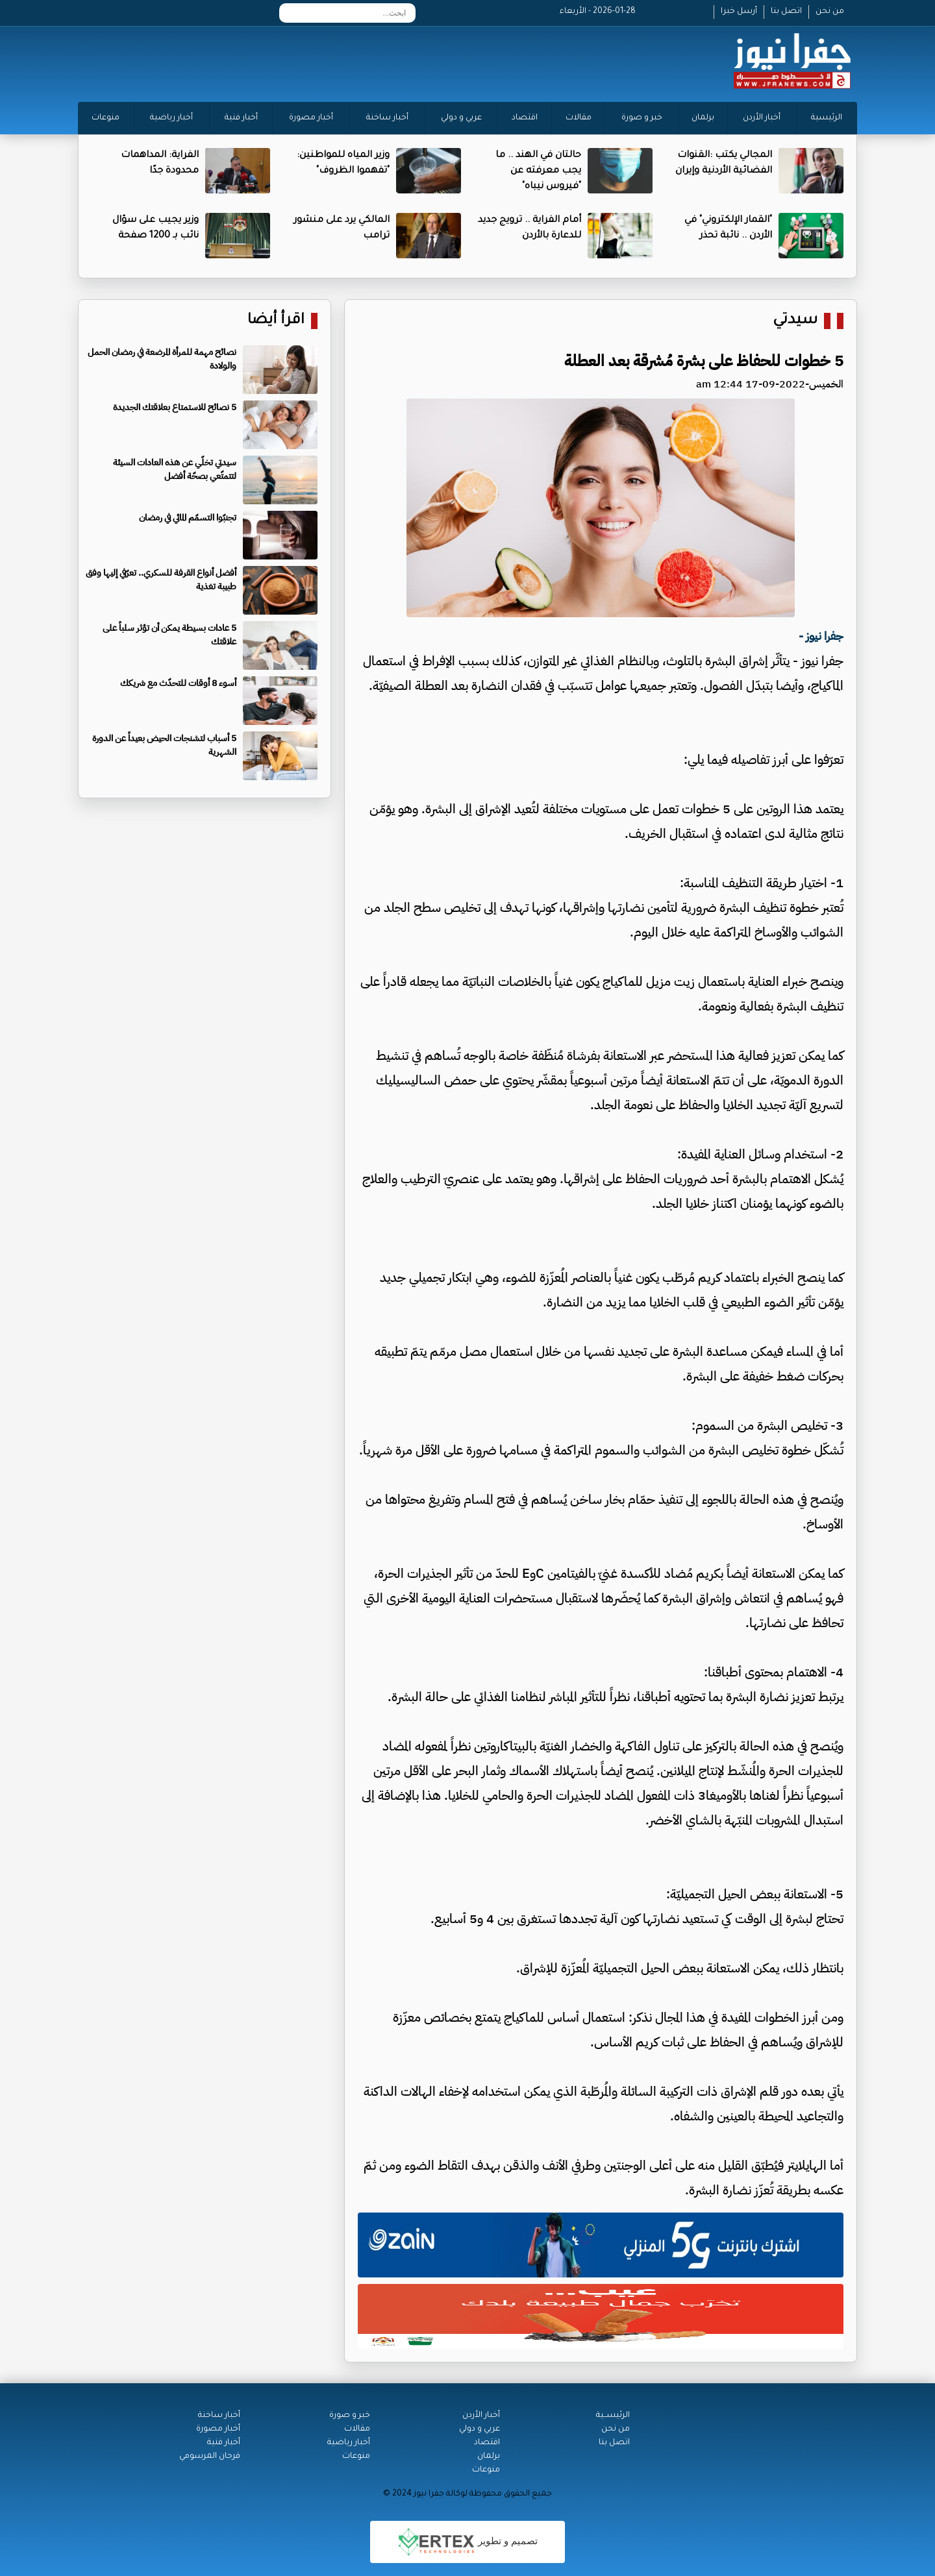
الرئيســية (613, 2415)
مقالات (579, 118)
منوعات (105, 118)
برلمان (703, 118)
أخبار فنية (241, 118)
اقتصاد (525, 118)
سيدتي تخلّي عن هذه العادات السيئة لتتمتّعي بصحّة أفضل (174, 469)
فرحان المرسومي (209, 2456)
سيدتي (795, 321)
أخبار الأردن (761, 118)
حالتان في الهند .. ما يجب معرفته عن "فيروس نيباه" (538, 171)
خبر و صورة (641, 118)
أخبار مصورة (311, 118)
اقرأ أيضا (276, 321)
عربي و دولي (461, 118)
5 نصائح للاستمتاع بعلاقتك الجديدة (174, 407)
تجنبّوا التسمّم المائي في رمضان (187, 517)
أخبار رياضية (171, 118)
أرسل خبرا (739, 11)
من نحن (830, 11)
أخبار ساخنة (387, 118)
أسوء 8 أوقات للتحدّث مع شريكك (178, 683)
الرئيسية (826, 118)
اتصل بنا (786, 11)
